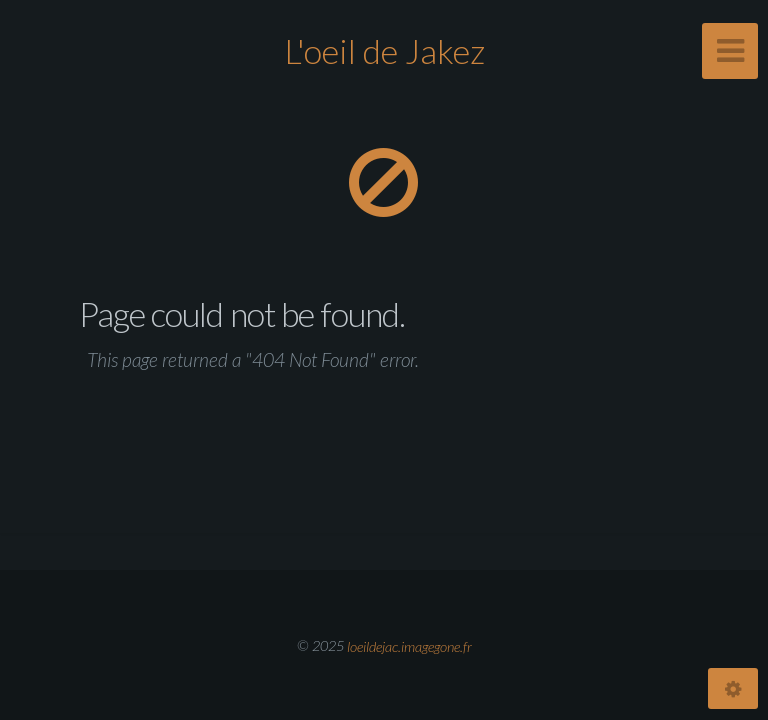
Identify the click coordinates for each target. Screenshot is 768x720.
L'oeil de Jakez (384, 50)
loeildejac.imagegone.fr (409, 645)
